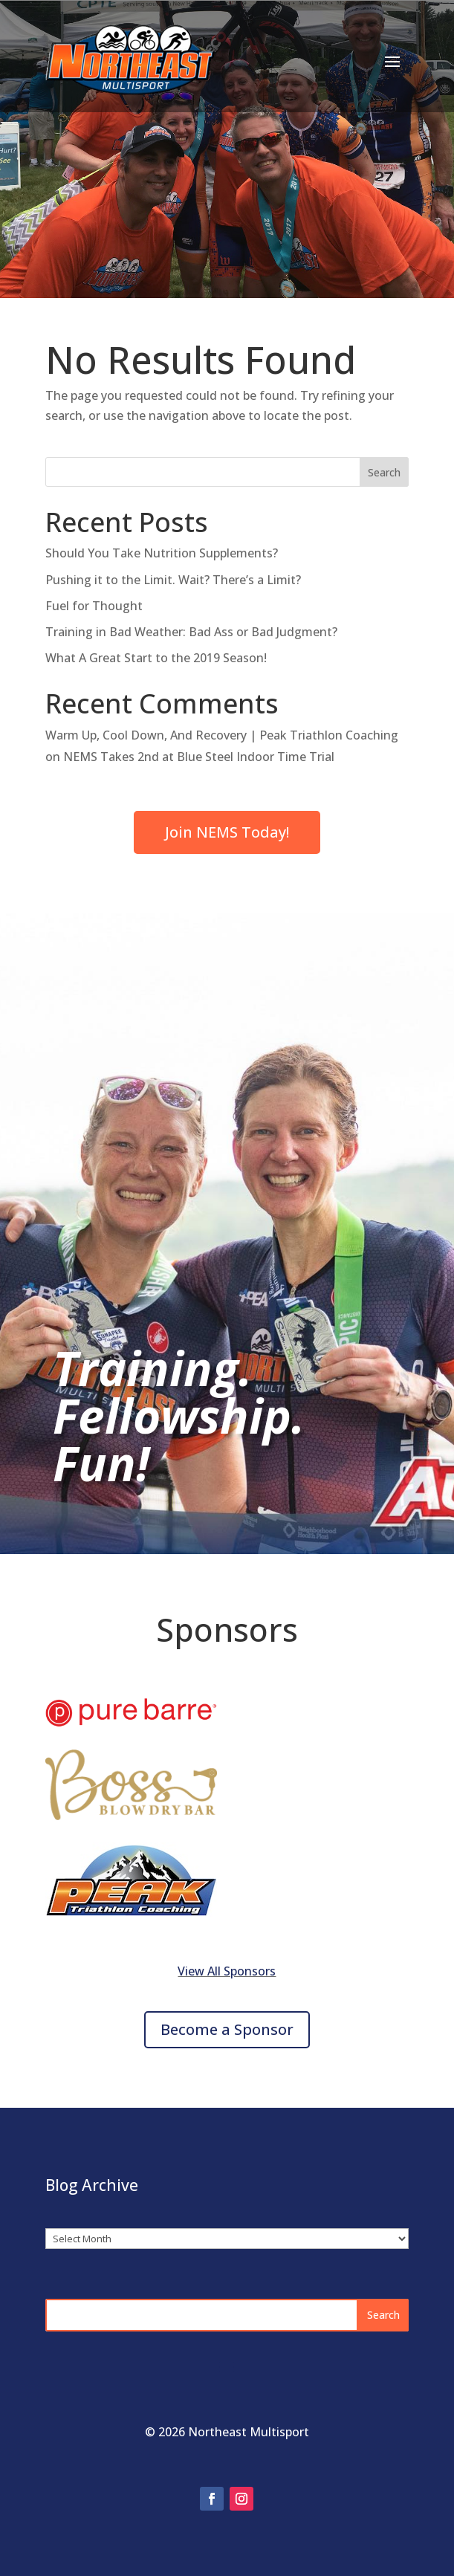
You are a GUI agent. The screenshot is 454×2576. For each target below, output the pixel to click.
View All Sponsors (227, 1971)
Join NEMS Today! (227, 832)
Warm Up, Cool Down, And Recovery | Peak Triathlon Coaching (221, 735)
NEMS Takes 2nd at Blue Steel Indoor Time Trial (198, 756)
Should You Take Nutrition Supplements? (161, 553)
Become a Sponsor (227, 2029)
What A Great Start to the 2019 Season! (156, 658)
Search (384, 472)
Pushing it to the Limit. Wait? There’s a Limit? (173, 580)
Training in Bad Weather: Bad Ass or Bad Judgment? (191, 632)
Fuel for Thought (94, 606)
